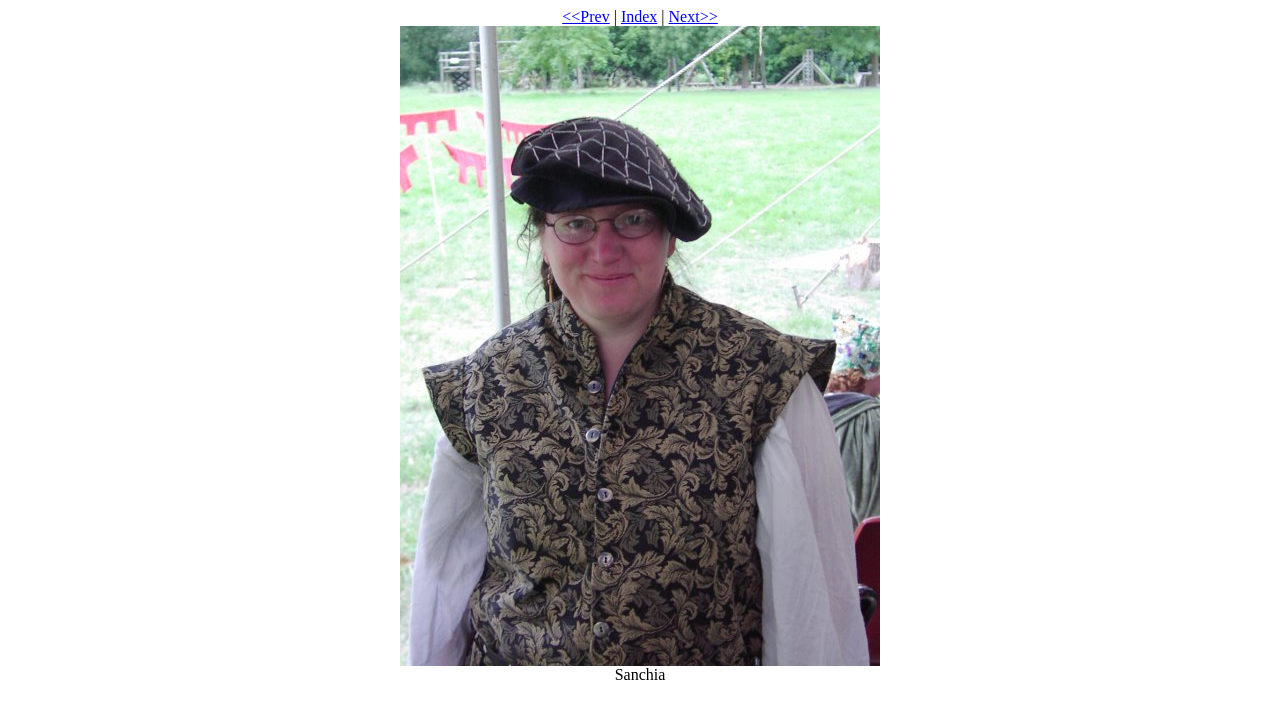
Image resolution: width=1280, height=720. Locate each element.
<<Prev (585, 16)
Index (639, 16)
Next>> (693, 16)
